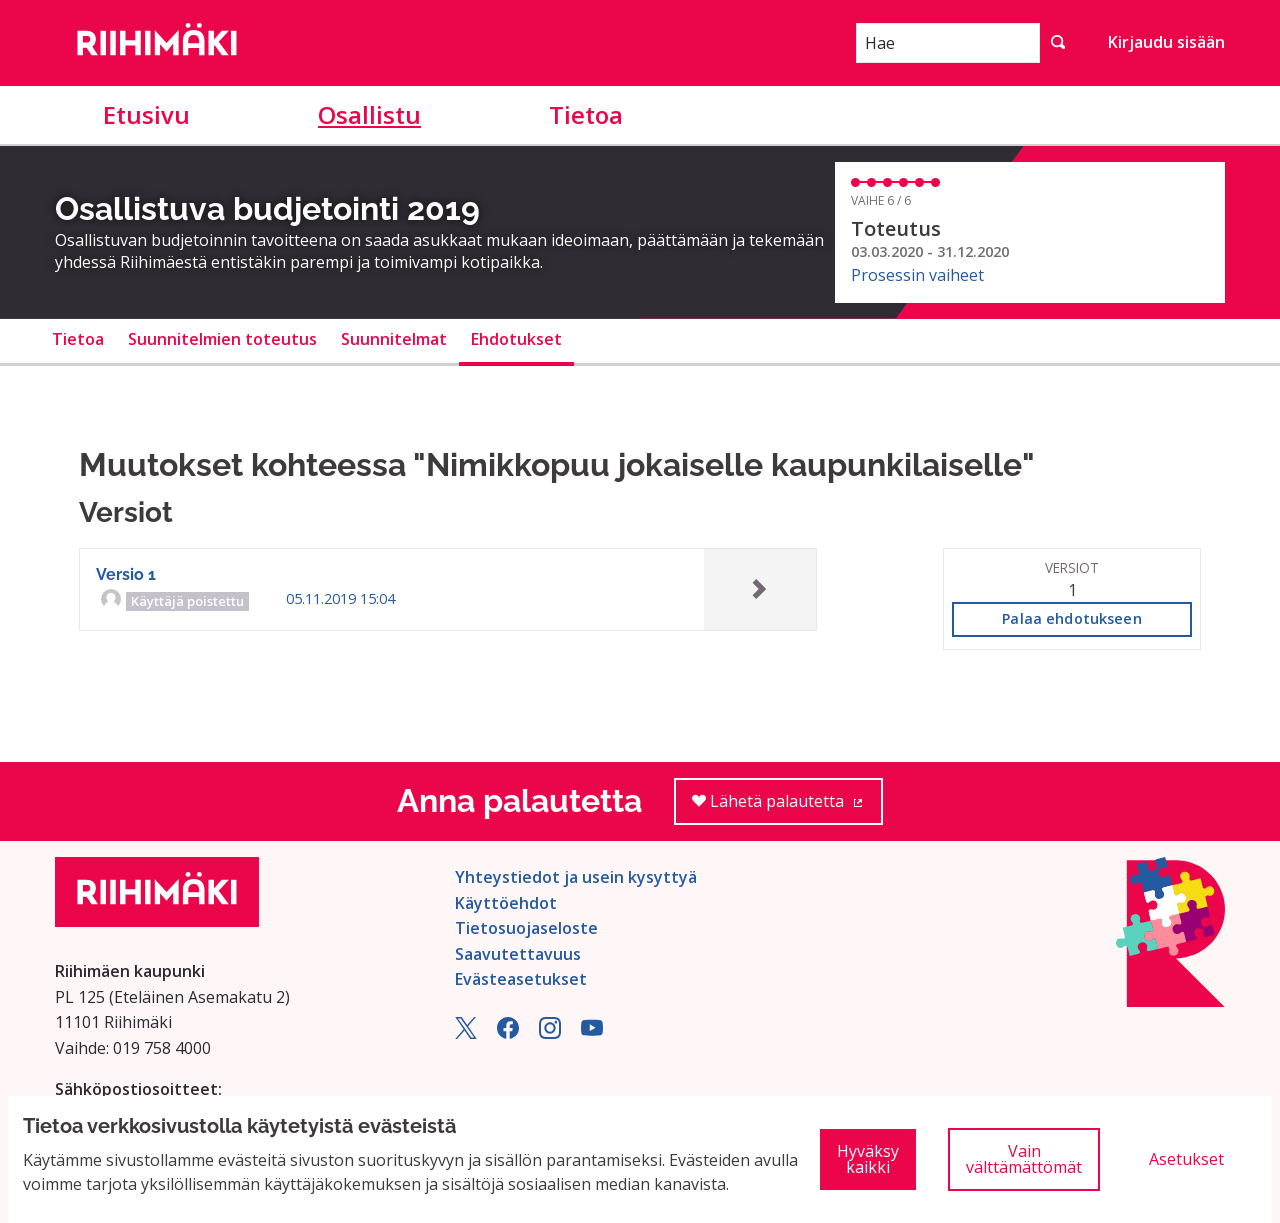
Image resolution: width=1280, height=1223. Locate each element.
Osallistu (369, 114)
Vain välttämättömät (1024, 1159)
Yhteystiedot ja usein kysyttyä (576, 877)
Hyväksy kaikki (868, 1159)
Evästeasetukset (521, 979)
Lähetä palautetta (787, 807)
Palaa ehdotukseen (1071, 618)
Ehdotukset (516, 339)
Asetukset (1186, 1159)
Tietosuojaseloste (526, 928)
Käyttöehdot (506, 903)
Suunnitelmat (394, 339)
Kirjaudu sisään (1166, 42)
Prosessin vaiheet (917, 275)
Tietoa (586, 114)
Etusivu (146, 114)
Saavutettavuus (518, 954)
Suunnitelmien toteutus (222, 339)
